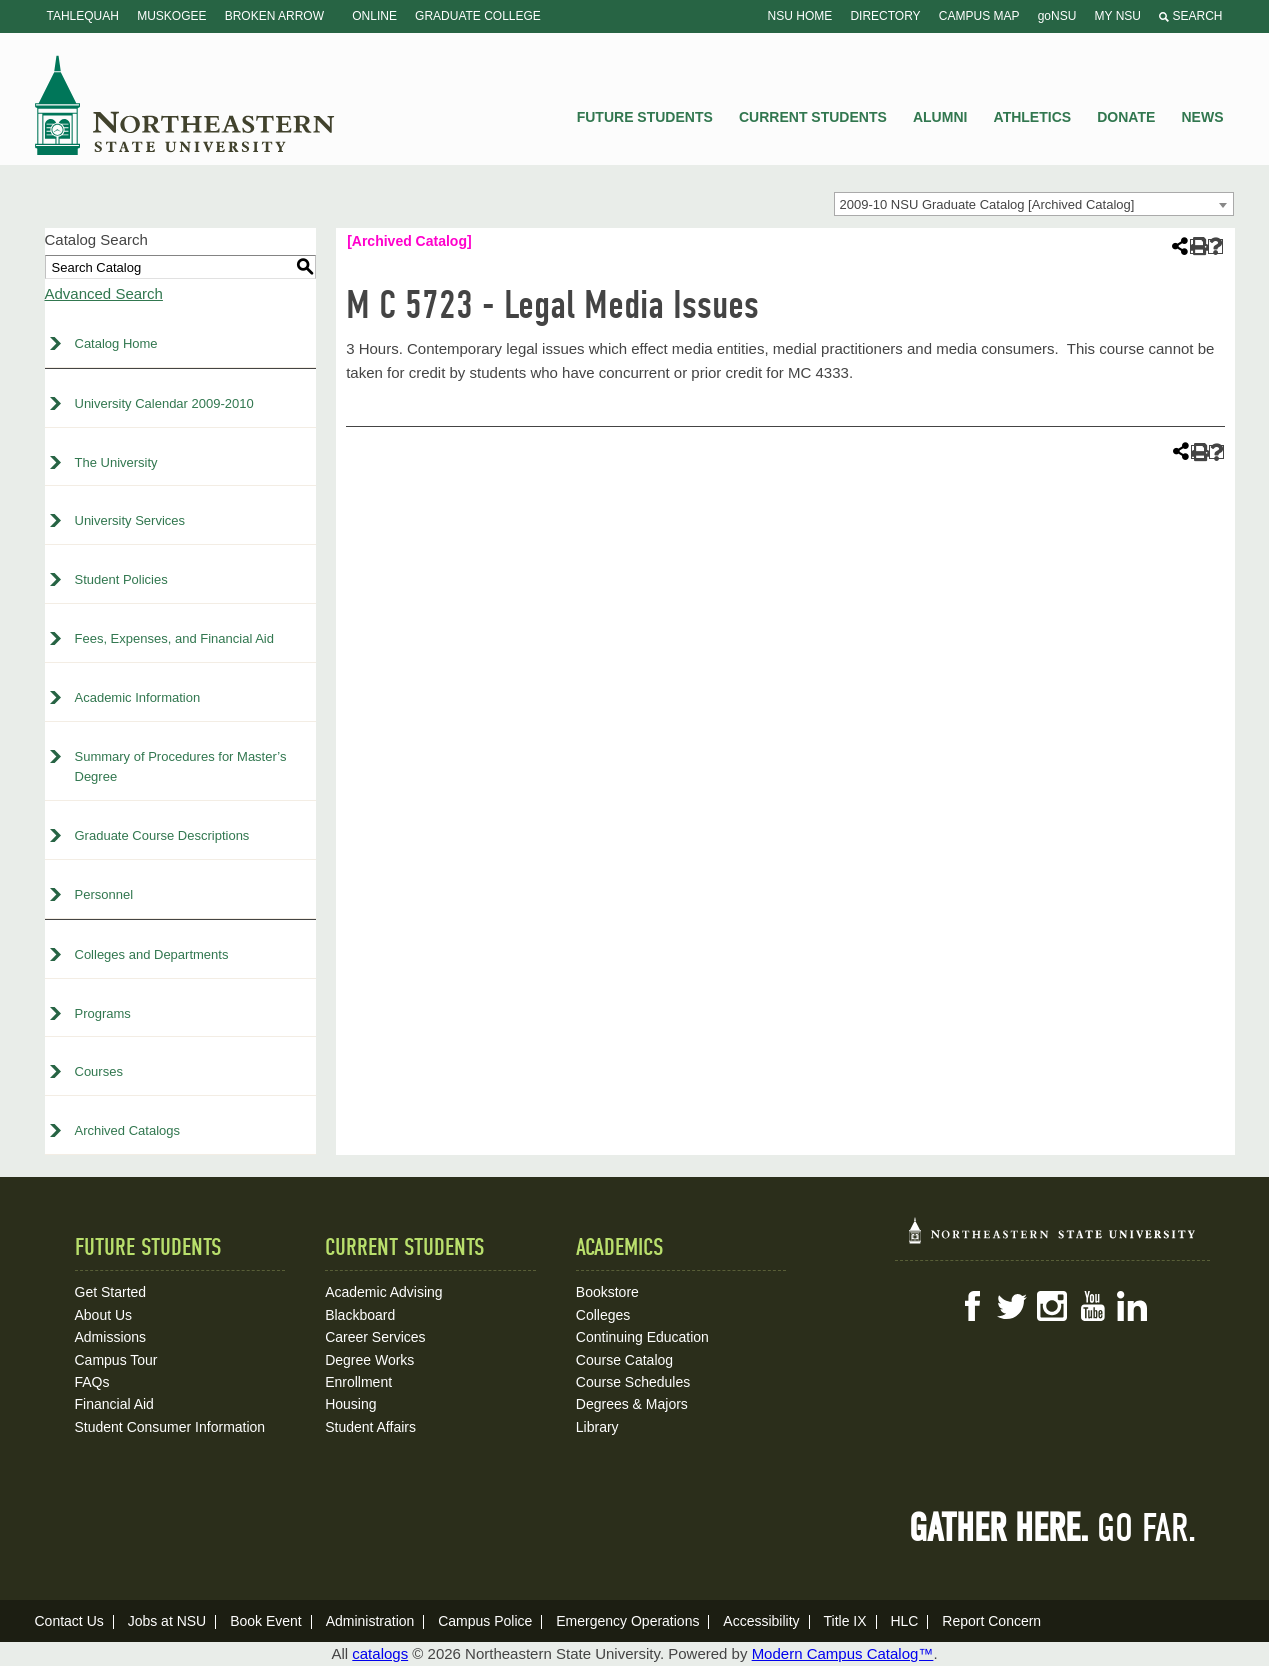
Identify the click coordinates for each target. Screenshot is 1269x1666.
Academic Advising (384, 1292)
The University (116, 462)
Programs (103, 1013)
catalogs (380, 1653)
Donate (1126, 117)
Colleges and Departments (152, 954)
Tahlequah (83, 16)
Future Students (645, 117)
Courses (99, 1071)
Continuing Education (642, 1337)
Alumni (940, 117)
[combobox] (1034, 204)
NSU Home (800, 16)
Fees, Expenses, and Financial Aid (174, 638)
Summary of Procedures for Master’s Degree (181, 767)
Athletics (1033, 117)
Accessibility (761, 1621)
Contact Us (69, 1621)
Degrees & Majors (632, 1404)
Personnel (104, 894)
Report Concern (991, 1621)
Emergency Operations (627, 1621)
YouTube (1092, 1306)
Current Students (813, 117)
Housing (350, 1404)
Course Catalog (624, 1360)
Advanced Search (104, 293)
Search (1190, 16)
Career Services (375, 1337)
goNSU (1057, 16)
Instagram (1052, 1306)
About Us (104, 1315)
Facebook (972, 1306)
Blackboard (360, 1315)
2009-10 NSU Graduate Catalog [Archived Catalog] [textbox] (987, 204)
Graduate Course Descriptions (162, 835)
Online (374, 16)
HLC (904, 1621)
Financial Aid (114, 1404)
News (1203, 117)
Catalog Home (116, 343)
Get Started (111, 1292)
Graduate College (478, 16)
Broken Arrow (274, 16)
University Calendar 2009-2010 (164, 403)
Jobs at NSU (167, 1621)
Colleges (603, 1315)
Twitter (1012, 1306)
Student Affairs (370, 1427)
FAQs (92, 1382)
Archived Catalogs (128, 1130)
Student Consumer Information (170, 1427)
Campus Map (979, 16)
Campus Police (485, 1621)
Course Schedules (633, 1382)
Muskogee (171, 16)
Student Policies (121, 579)
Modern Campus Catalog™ (843, 1653)
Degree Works (369, 1360)
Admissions (111, 1337)
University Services (130, 520)
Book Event (266, 1621)
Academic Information (138, 697)
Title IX (844, 1621)
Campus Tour (116, 1360)
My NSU (1118, 16)
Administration (370, 1621)
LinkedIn (1132, 1306)
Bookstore (607, 1292)
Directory (885, 16)
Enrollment (358, 1382)
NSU (185, 105)
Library (597, 1427)
